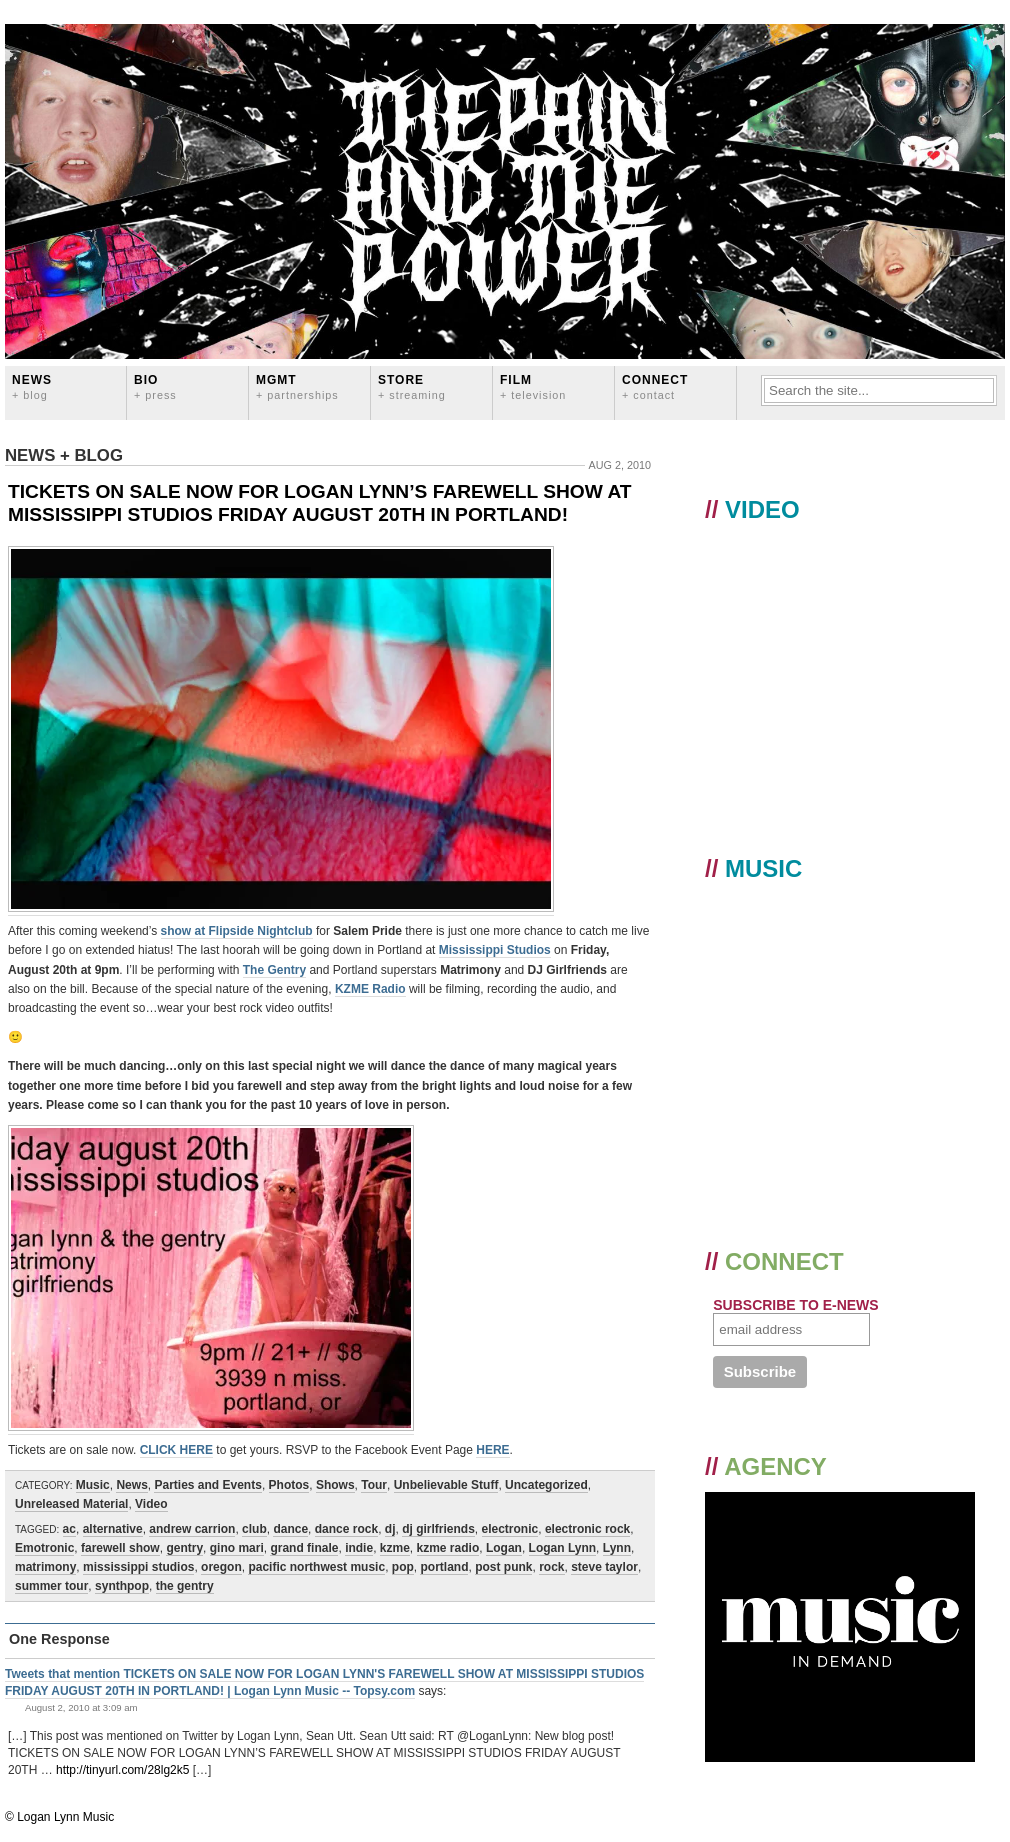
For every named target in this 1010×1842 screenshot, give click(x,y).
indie (359, 1548)
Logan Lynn (563, 1548)
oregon (221, 1567)
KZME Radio (370, 989)
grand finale (304, 1548)
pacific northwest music (316, 1567)
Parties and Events (207, 1485)
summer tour (51, 1586)
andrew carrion (192, 1529)
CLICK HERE (176, 1450)
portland (444, 1567)
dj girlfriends (438, 1529)
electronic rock (587, 1529)
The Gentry (274, 970)
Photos (289, 1485)
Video (151, 1504)
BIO (155, 386)
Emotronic (44, 1548)
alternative (113, 1529)
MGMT (297, 386)
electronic (510, 1529)
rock (551, 1567)
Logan (504, 1548)
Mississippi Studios (495, 950)
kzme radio (448, 1548)
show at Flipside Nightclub (237, 931)
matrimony (45, 1567)
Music (93, 1485)
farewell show (120, 1548)
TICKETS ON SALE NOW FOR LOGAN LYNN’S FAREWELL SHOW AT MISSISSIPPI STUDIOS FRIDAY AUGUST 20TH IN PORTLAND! (320, 503)
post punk (503, 1567)
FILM (533, 386)
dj (390, 1529)
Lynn (617, 1548)
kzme (395, 1548)
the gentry (185, 1586)
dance (290, 1529)
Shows (335, 1485)
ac (69, 1529)
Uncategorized (546, 1485)
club (254, 1529)
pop (403, 1567)
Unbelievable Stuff (446, 1485)
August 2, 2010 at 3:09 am (81, 1707)
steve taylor (604, 1567)
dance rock (346, 1529)
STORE (412, 386)
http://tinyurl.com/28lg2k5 (122, 1770)
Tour (374, 1485)
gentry (184, 1548)
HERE (492, 1450)
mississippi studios (138, 1567)
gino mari (237, 1548)
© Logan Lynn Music (59, 1817)
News (32, 386)
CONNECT (655, 386)
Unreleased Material (71, 1504)
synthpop (122, 1586)
